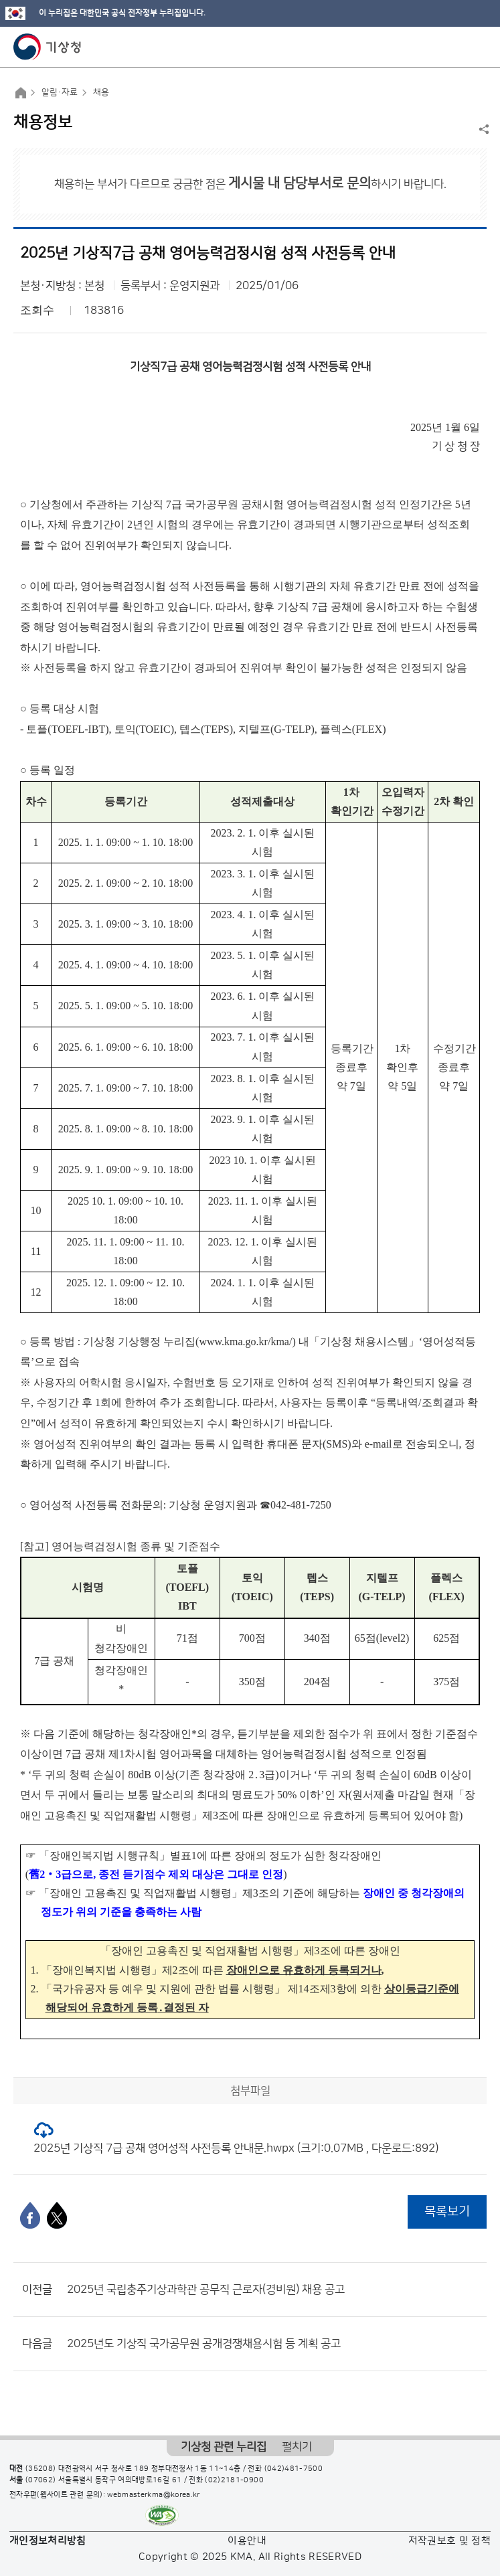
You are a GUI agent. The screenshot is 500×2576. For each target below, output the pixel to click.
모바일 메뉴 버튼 (478, 47)
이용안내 (247, 2541)
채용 (101, 92)
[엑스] (57, 2215)
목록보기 (447, 2212)
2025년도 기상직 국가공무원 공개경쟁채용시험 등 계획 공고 (204, 2344)
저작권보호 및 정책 (449, 2541)
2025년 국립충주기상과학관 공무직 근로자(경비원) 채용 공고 (206, 2290)
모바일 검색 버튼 (457, 47)
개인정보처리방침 (47, 2541)
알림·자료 (59, 92)
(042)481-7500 (293, 2469)
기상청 (47, 46)
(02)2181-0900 (234, 2480)
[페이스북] (30, 2215)
